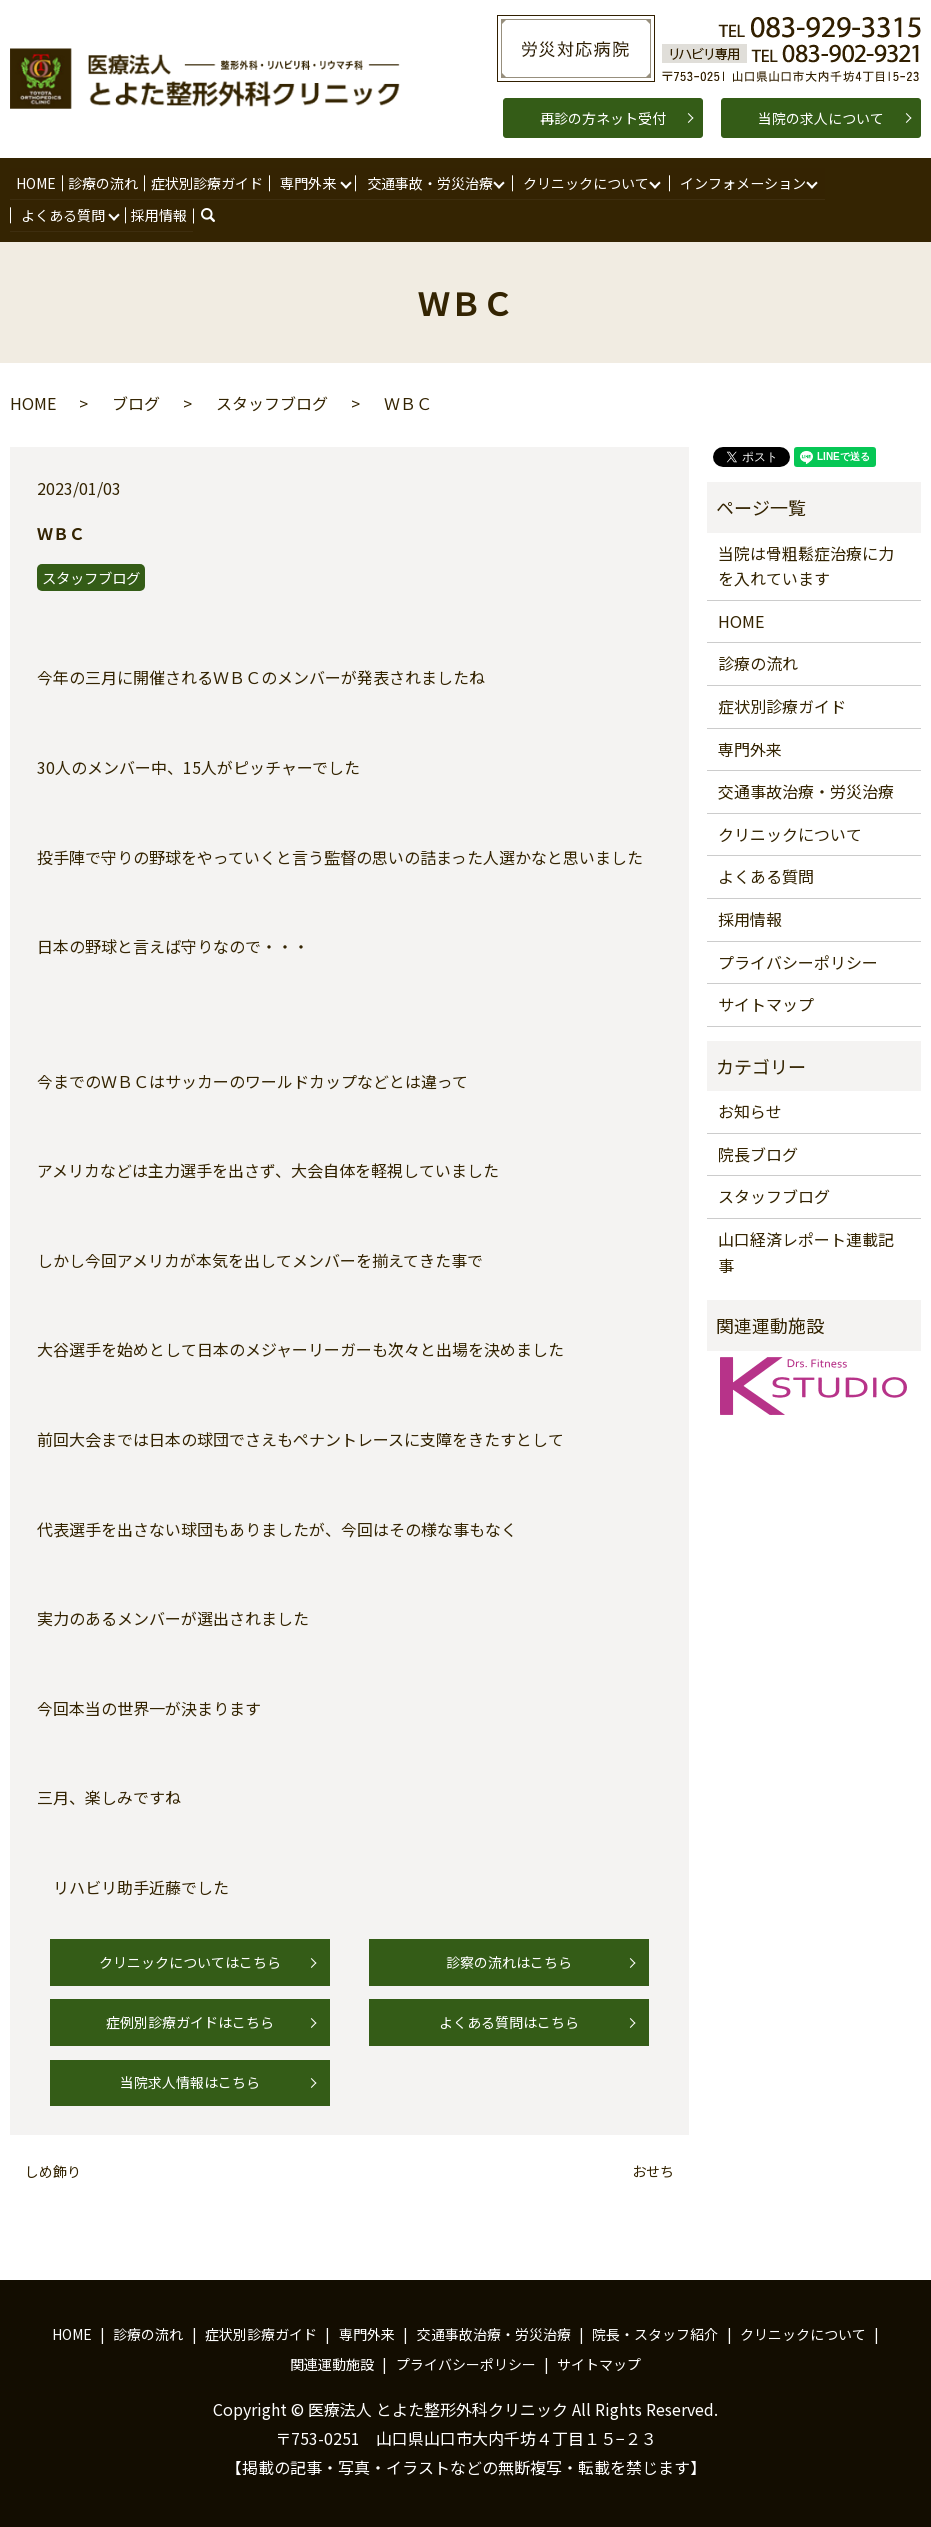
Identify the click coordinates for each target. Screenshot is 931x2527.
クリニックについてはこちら (190, 1961)
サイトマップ (766, 1003)
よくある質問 (63, 214)
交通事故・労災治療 (426, 182)
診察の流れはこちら (509, 1961)
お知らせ (750, 1110)
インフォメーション (740, 182)
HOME (36, 182)
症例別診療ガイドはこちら (190, 2021)
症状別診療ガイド (204, 182)
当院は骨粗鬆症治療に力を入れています (806, 565)
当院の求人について (821, 118)
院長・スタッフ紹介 (655, 2334)
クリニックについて (583, 182)
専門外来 (305, 182)
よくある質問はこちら (509, 2021)
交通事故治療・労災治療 (806, 790)
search (219, 214)
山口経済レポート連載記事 (806, 1251)
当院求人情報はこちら (190, 2082)
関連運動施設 (332, 2363)
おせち (653, 2170)
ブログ (136, 402)
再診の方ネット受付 (603, 118)
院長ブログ (758, 1153)
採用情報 (158, 214)
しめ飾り (53, 2170)
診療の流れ (102, 182)
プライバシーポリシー (798, 961)
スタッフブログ (272, 402)
